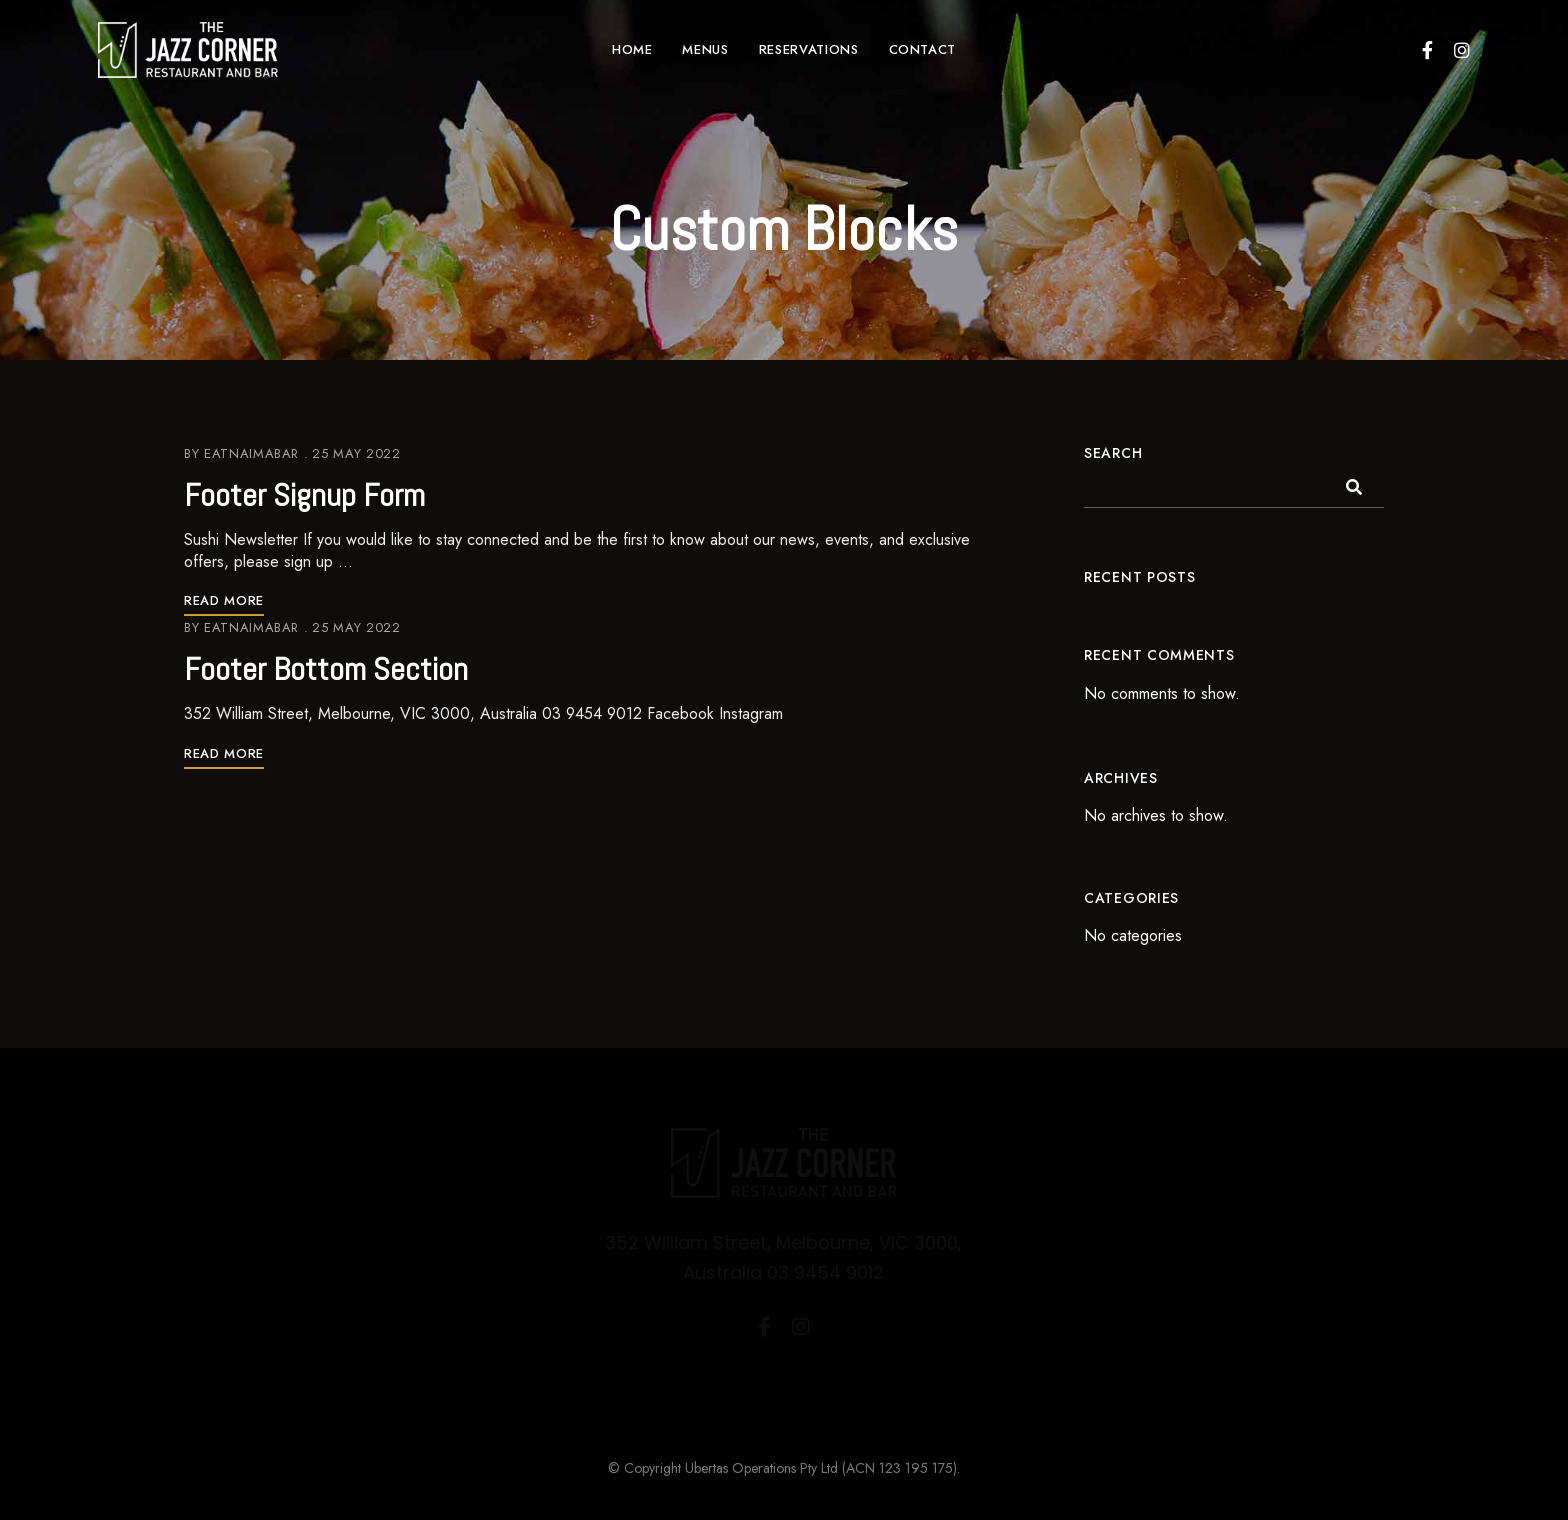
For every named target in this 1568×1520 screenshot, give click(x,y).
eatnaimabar (251, 453)
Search (1113, 453)
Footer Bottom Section (326, 669)
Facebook (1427, 50)
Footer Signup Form (304, 495)
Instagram (1462, 50)
